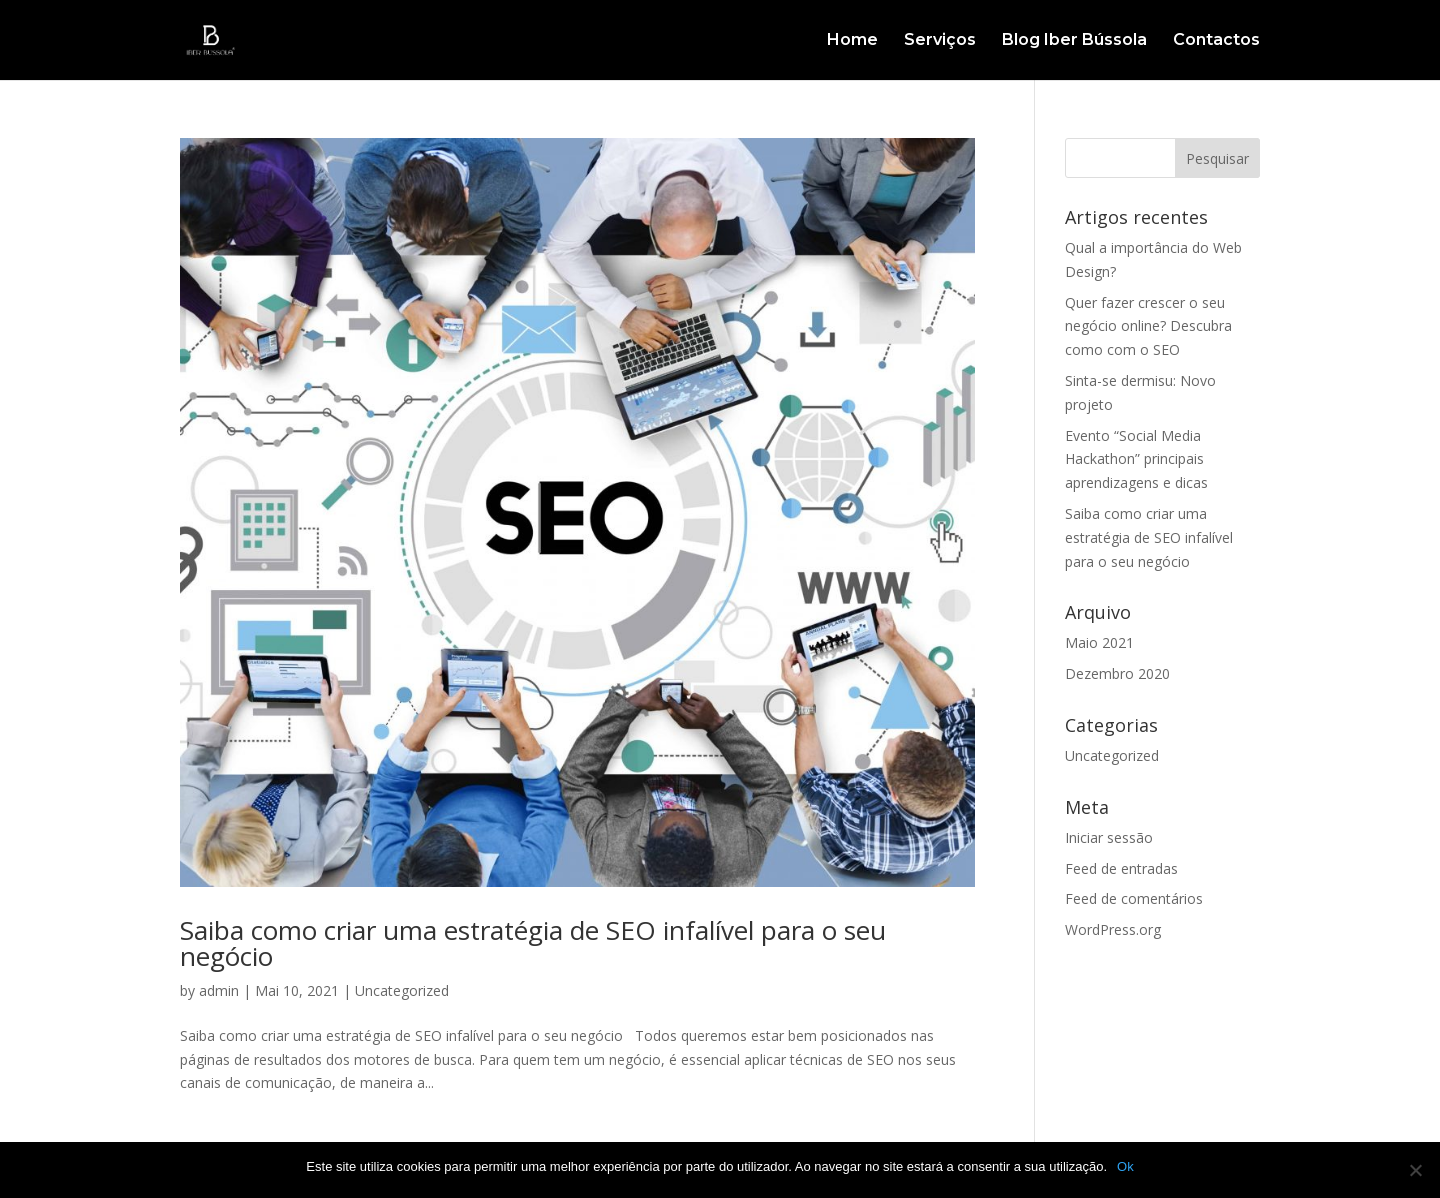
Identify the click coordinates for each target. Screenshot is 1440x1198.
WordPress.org (1113, 929)
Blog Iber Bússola (1074, 41)
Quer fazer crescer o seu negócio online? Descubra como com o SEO (1148, 326)
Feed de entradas (1121, 868)
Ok (1125, 1166)
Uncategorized (402, 990)
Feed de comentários (1134, 898)
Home (852, 41)
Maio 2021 (1099, 642)
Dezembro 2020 (1117, 673)
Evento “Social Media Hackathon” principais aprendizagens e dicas (1136, 459)
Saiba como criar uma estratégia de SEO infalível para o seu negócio (533, 943)
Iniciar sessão (1109, 837)
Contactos (1216, 41)
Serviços (940, 41)
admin (219, 990)
